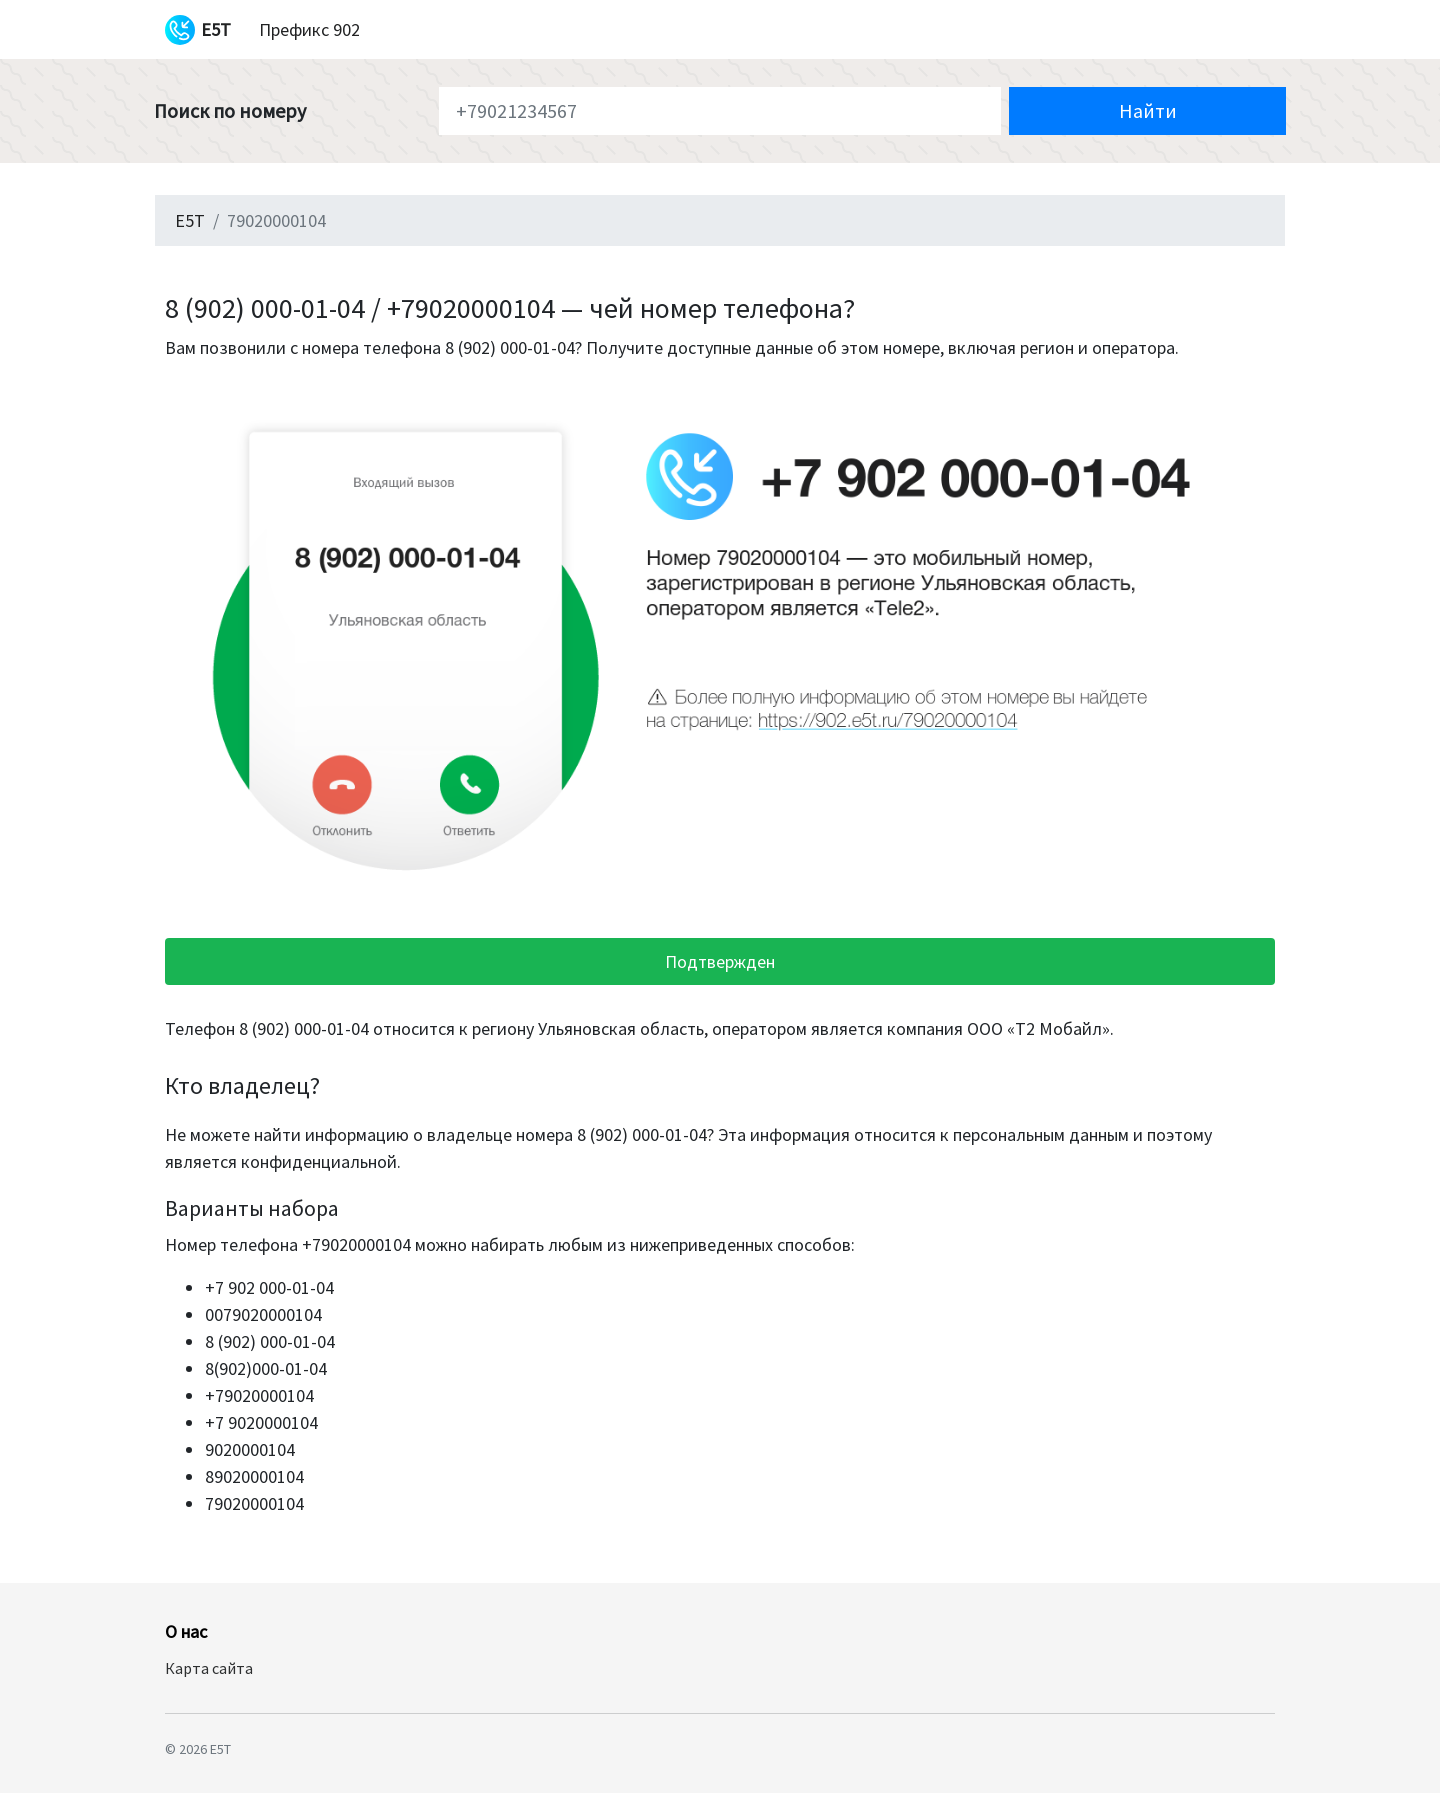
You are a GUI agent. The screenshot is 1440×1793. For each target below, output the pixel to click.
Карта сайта (209, 1668)
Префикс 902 (309, 29)
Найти (1148, 110)
